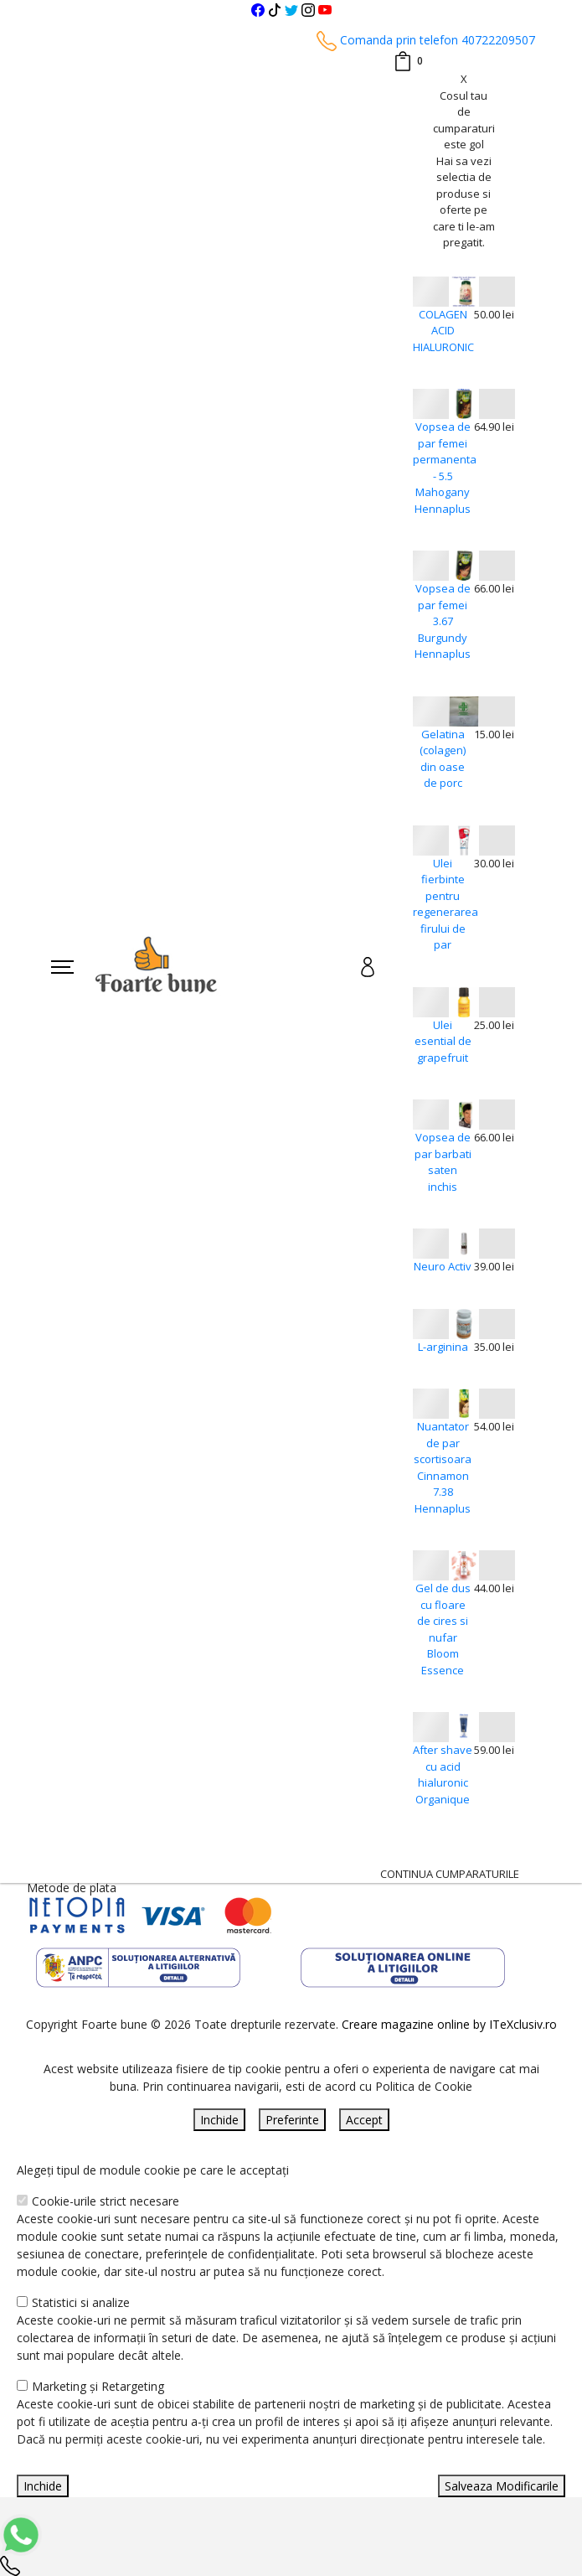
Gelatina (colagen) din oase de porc (443, 759)
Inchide (219, 2120)
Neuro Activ (442, 1266)
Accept (364, 2120)
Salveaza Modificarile (502, 2486)
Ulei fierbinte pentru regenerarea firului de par (442, 904)
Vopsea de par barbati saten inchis (443, 1162)
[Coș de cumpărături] (408, 61)
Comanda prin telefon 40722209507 (426, 40)
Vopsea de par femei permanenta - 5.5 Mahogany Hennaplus (442, 467)
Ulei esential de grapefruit (443, 1041)
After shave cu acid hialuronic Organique (442, 1774)
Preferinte (292, 2120)
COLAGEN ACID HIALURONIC (442, 330)
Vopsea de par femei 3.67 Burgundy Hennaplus (443, 621)
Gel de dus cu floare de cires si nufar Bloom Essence (443, 1629)
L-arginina (443, 1346)
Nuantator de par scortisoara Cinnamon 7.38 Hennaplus (442, 1467)
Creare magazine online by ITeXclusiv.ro (449, 2024)
